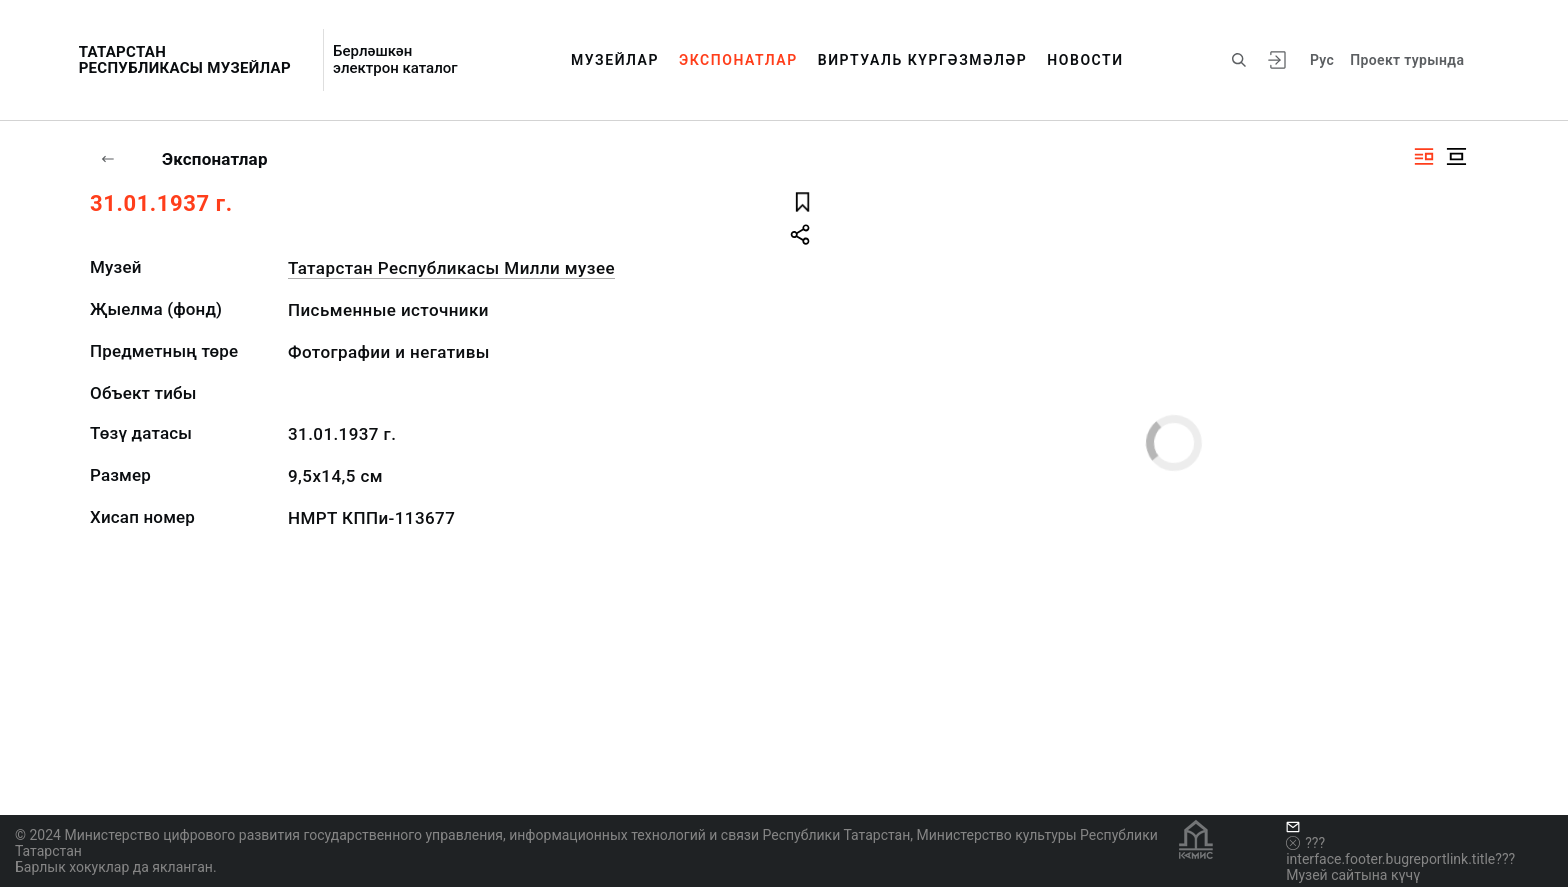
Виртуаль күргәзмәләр (923, 60)
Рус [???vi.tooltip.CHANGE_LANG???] (1322, 60)
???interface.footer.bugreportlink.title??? (1400, 851)
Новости (1085, 60)
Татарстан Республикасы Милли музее (451, 268)
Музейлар (615, 60)
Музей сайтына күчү (1353, 875)
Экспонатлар (738, 60)
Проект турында (1407, 60)
